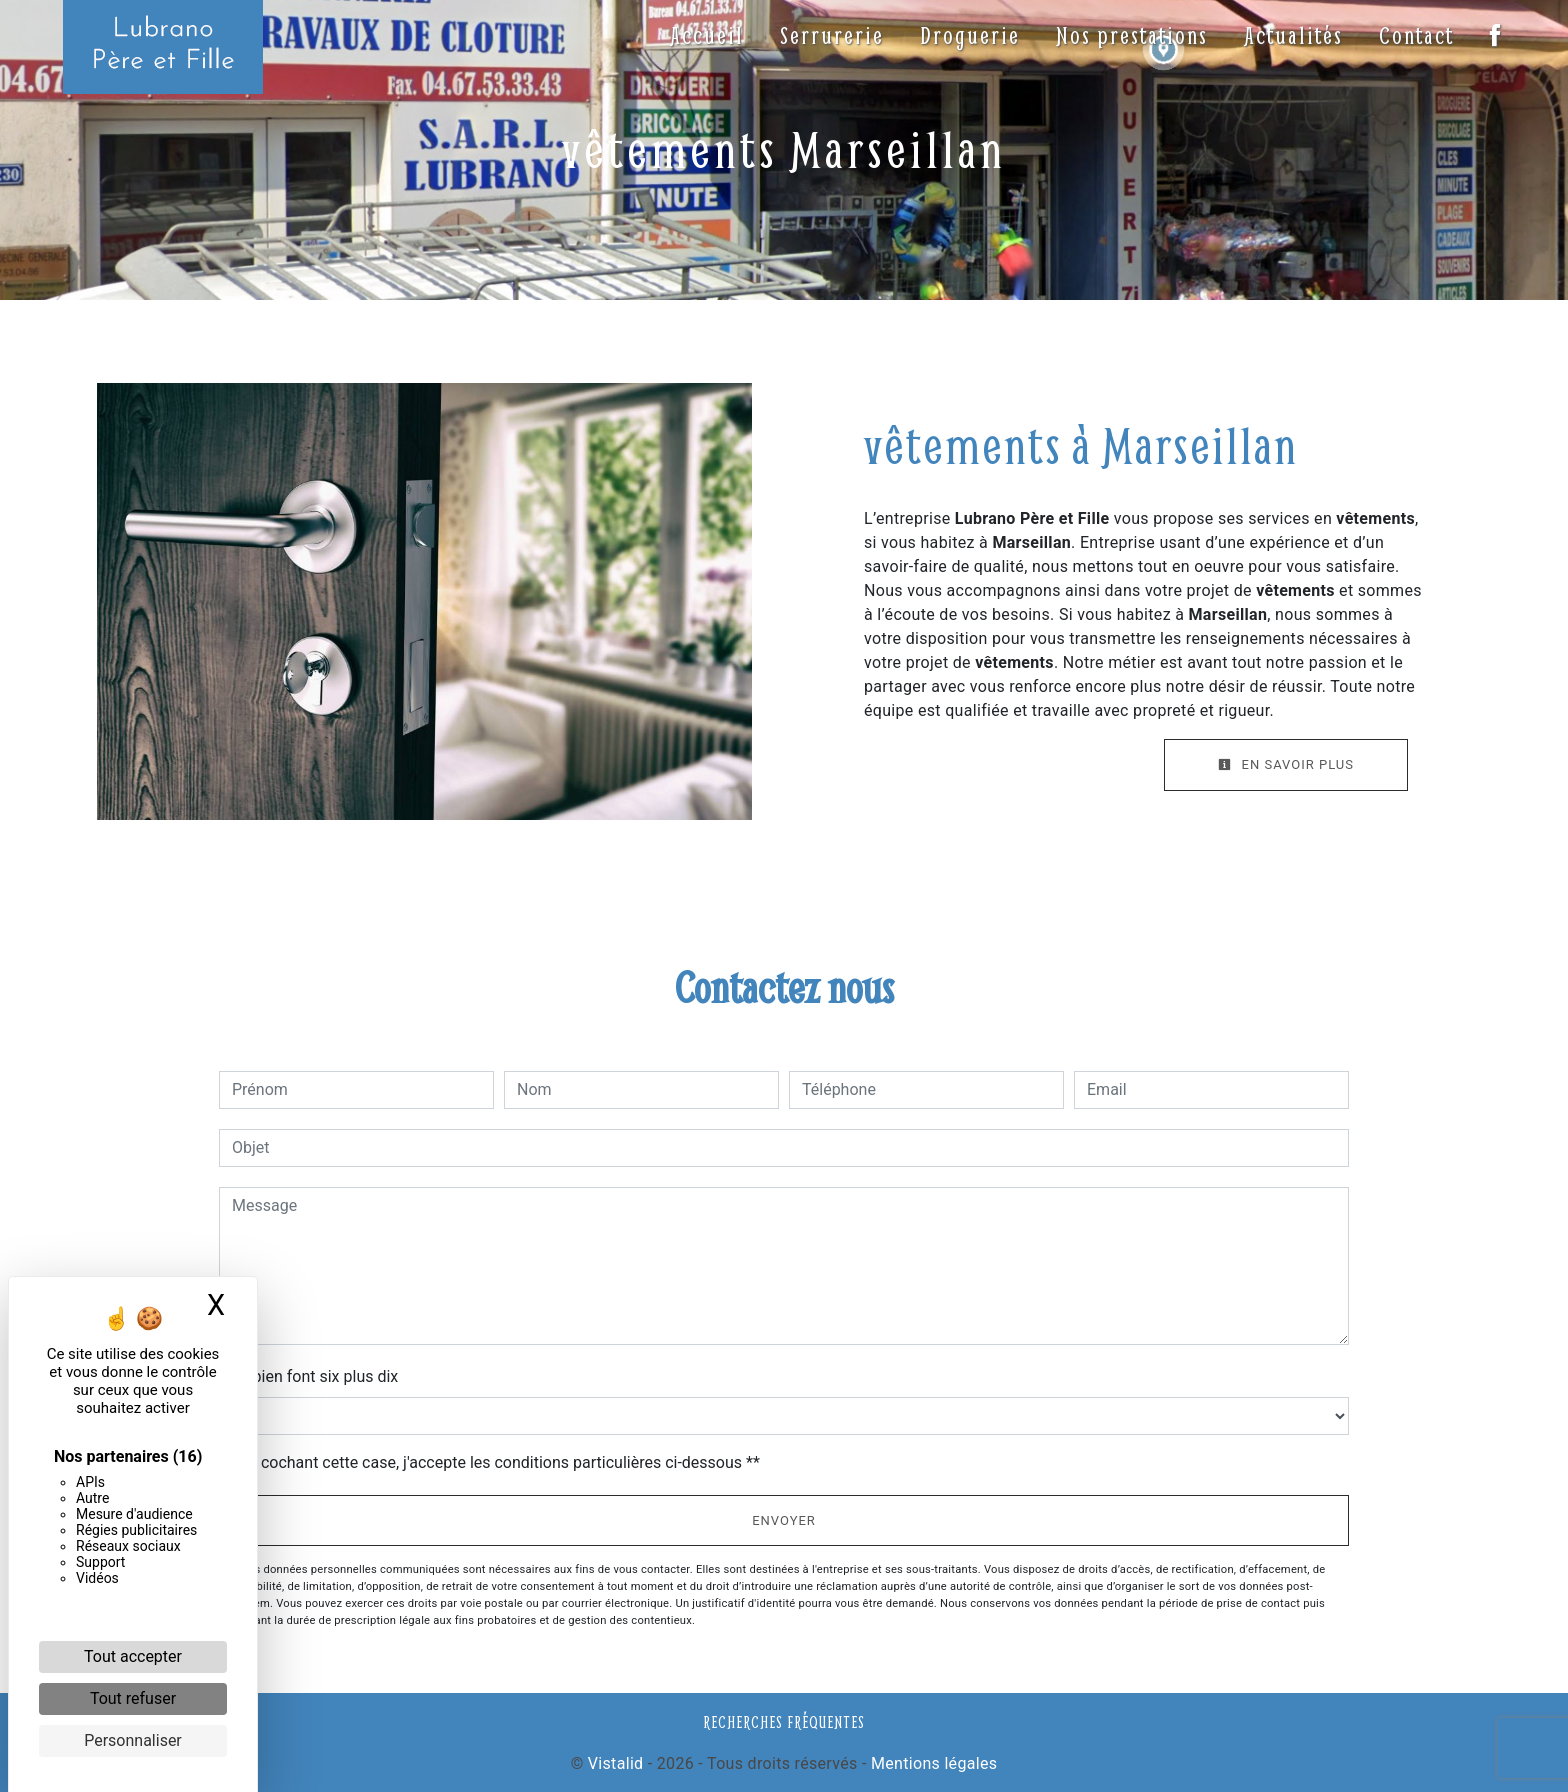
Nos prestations (1130, 35)
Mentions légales (932, 1763)
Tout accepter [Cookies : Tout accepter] (133, 1656)
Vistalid (616, 1763)
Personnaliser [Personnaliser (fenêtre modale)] (133, 1740)
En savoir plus (1286, 764)
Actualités (1291, 35)
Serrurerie (830, 35)
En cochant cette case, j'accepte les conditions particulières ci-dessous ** (499, 1462)
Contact (1414, 35)
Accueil (705, 35)
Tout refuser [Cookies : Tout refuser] (133, 1698)
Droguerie (968, 35)
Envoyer (784, 1520)
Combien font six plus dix (308, 1376)
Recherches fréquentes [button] (784, 1722)
